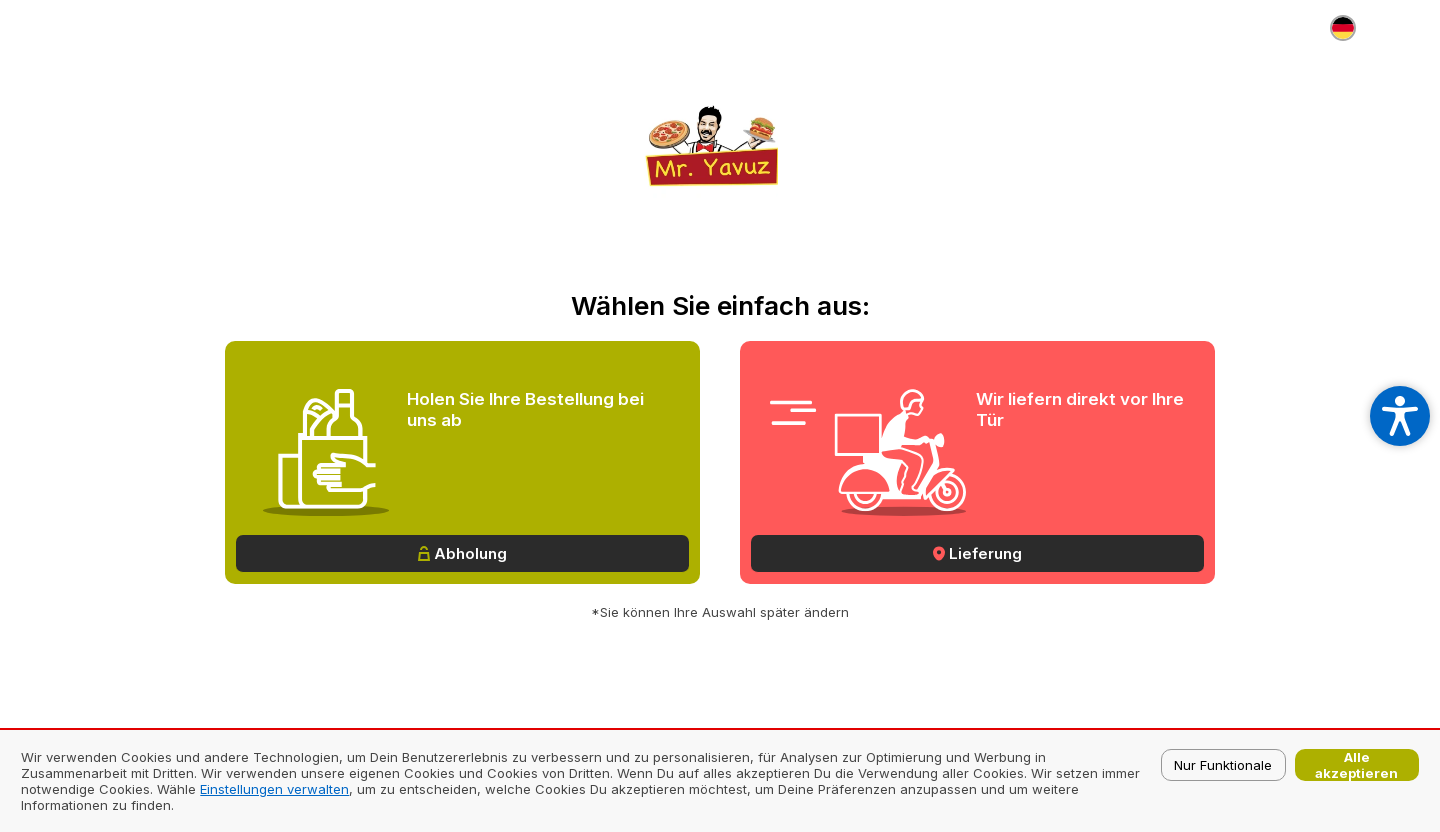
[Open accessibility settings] (1400, 416)
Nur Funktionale (1223, 765)
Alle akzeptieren (1356, 765)
